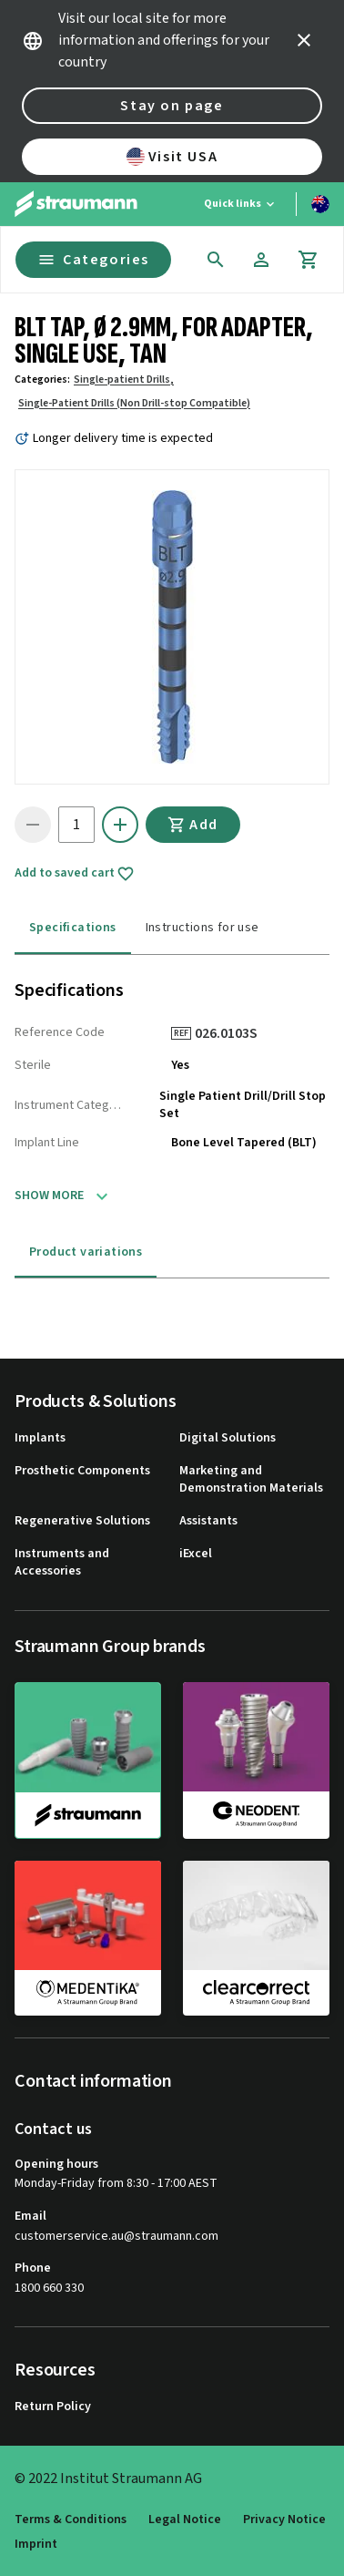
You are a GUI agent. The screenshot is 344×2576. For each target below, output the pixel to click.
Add (192, 825)
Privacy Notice (284, 2520)
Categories (93, 260)
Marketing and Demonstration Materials (251, 1480)
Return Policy (53, 2407)
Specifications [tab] (72, 928)
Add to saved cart (75, 874)
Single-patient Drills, (124, 379)
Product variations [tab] (85, 1252)
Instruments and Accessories (62, 1563)
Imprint (36, 2544)
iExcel (195, 1554)
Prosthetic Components (82, 1471)
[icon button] (304, 40)
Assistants (208, 1521)
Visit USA (172, 157)
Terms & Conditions (70, 2520)
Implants (40, 1438)
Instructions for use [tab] (202, 928)
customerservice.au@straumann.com (116, 2236)
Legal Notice (184, 2520)
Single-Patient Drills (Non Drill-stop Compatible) (134, 403)
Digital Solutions (227, 1438)
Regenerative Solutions (82, 1521)
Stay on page (171, 106)
